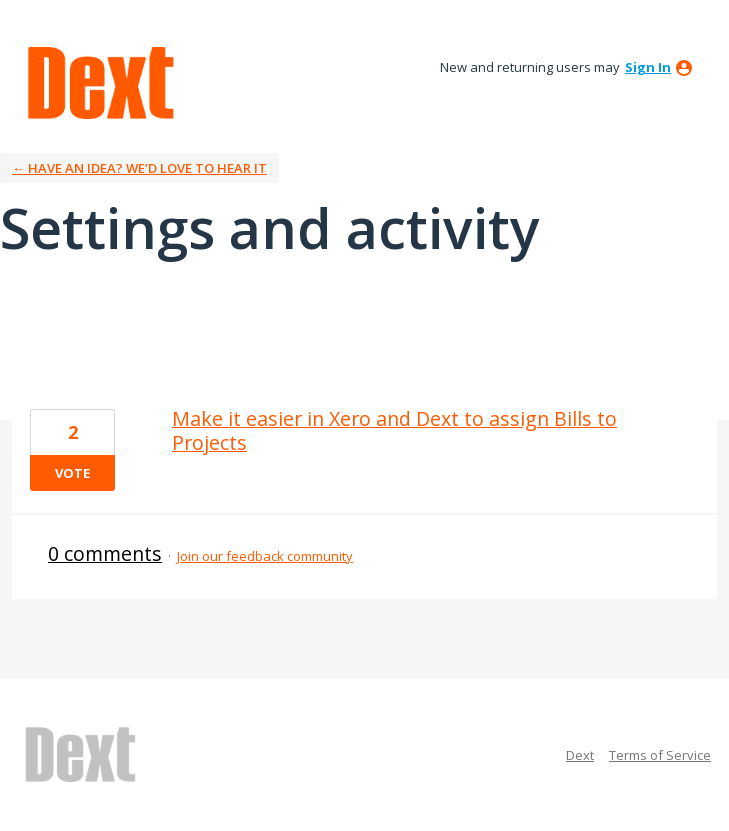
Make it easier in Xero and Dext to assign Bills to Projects (394, 430)
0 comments (105, 553)
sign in (648, 67)
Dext (580, 755)
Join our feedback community (265, 556)
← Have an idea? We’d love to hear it (139, 168)
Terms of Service (660, 755)
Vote (72, 473)
